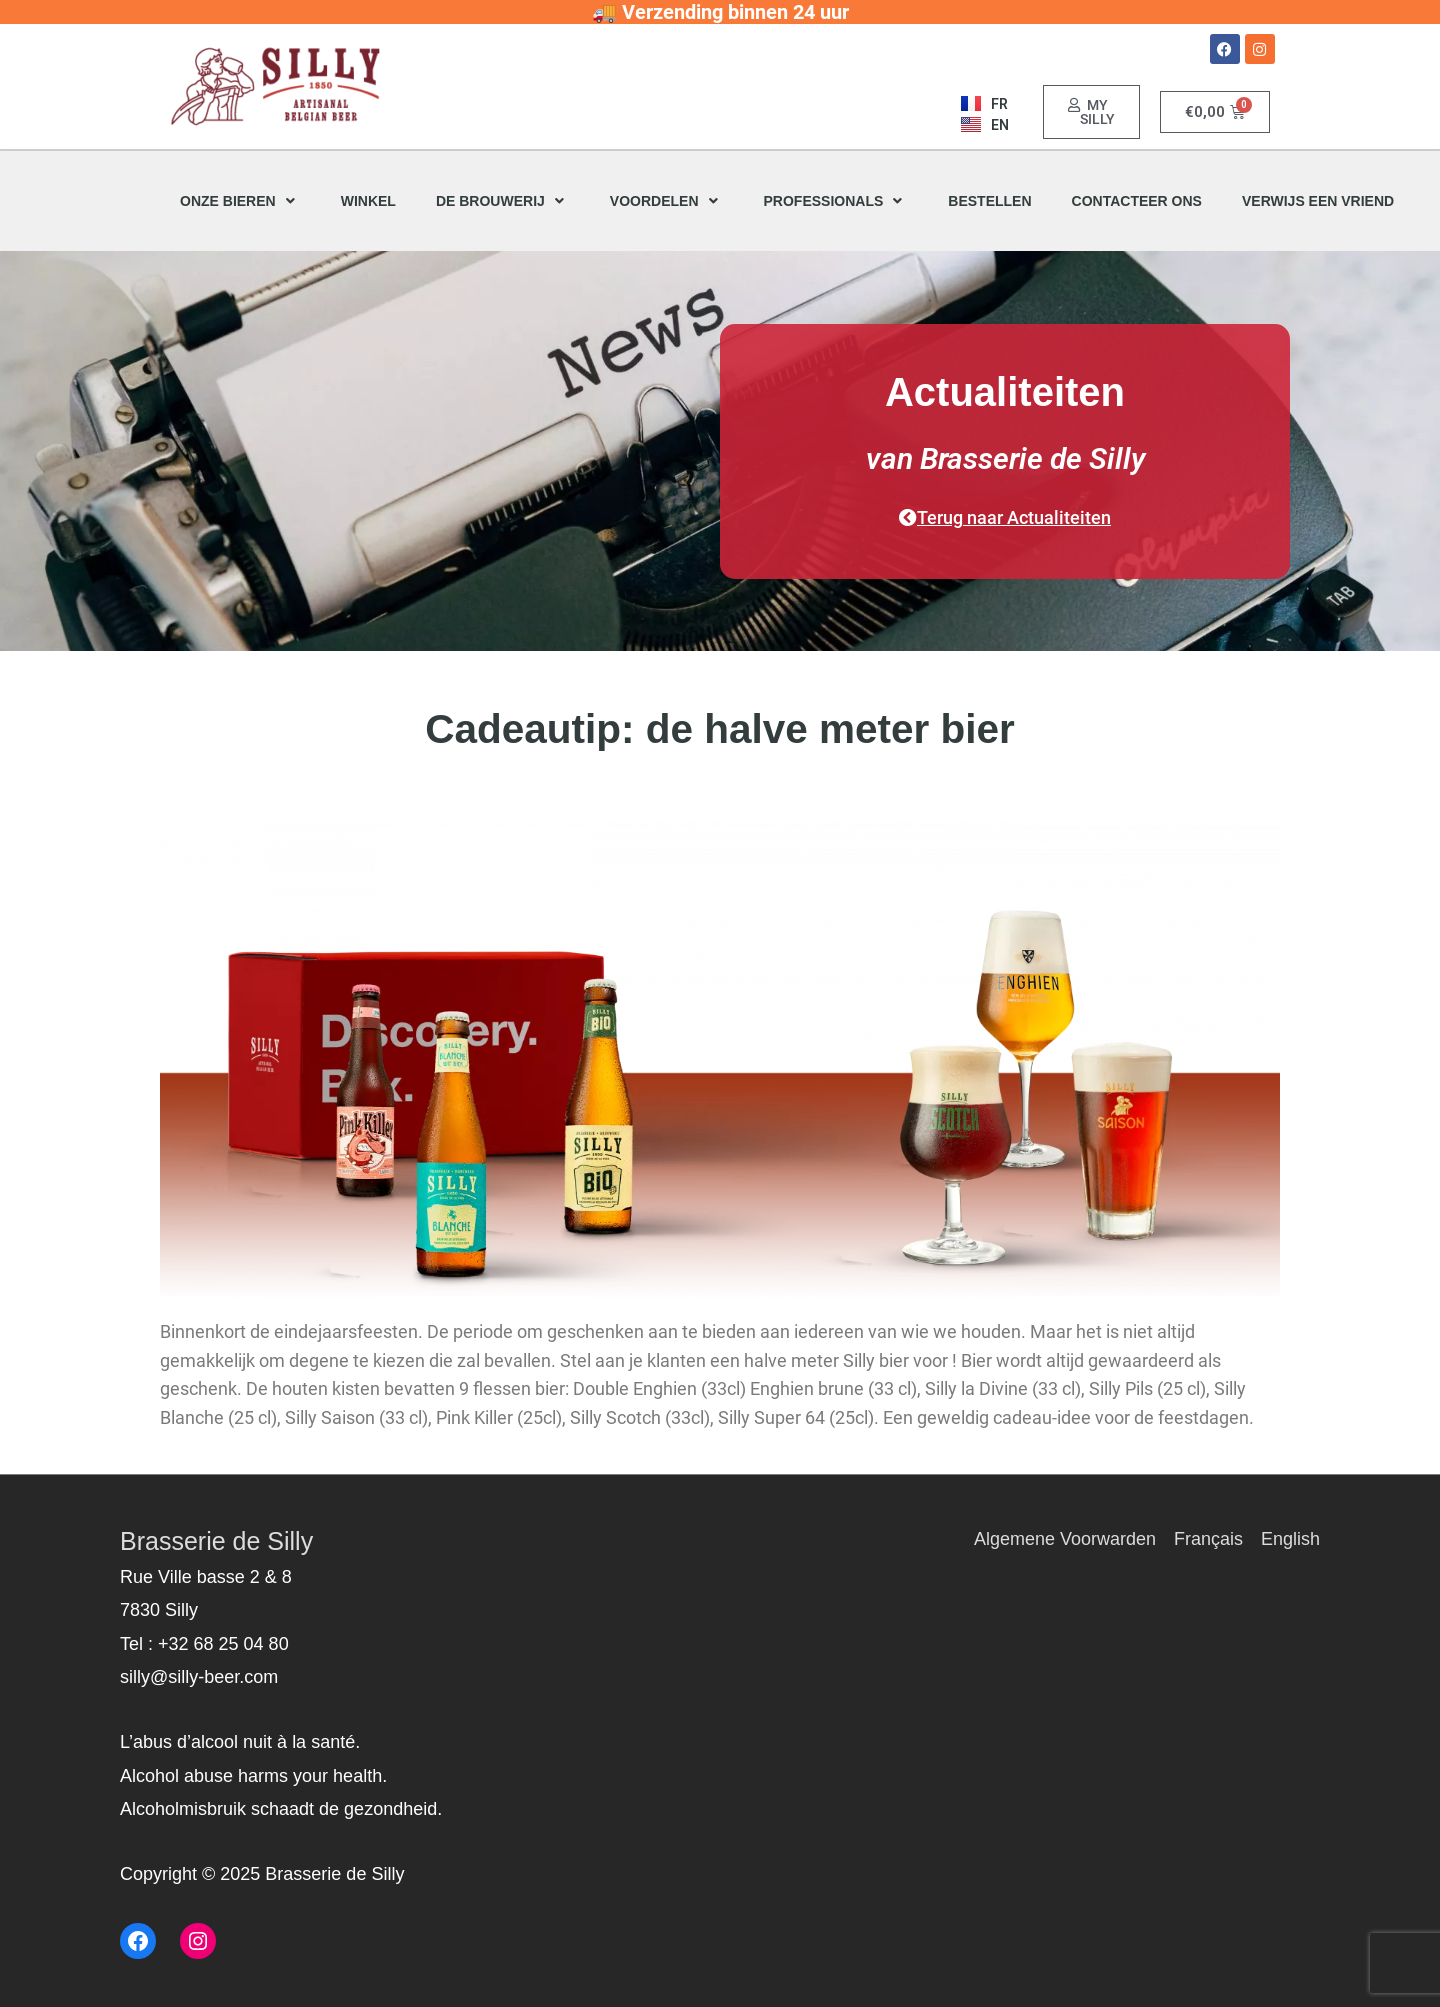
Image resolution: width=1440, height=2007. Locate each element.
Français (1208, 1539)
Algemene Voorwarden (1065, 1539)
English (1290, 1539)
